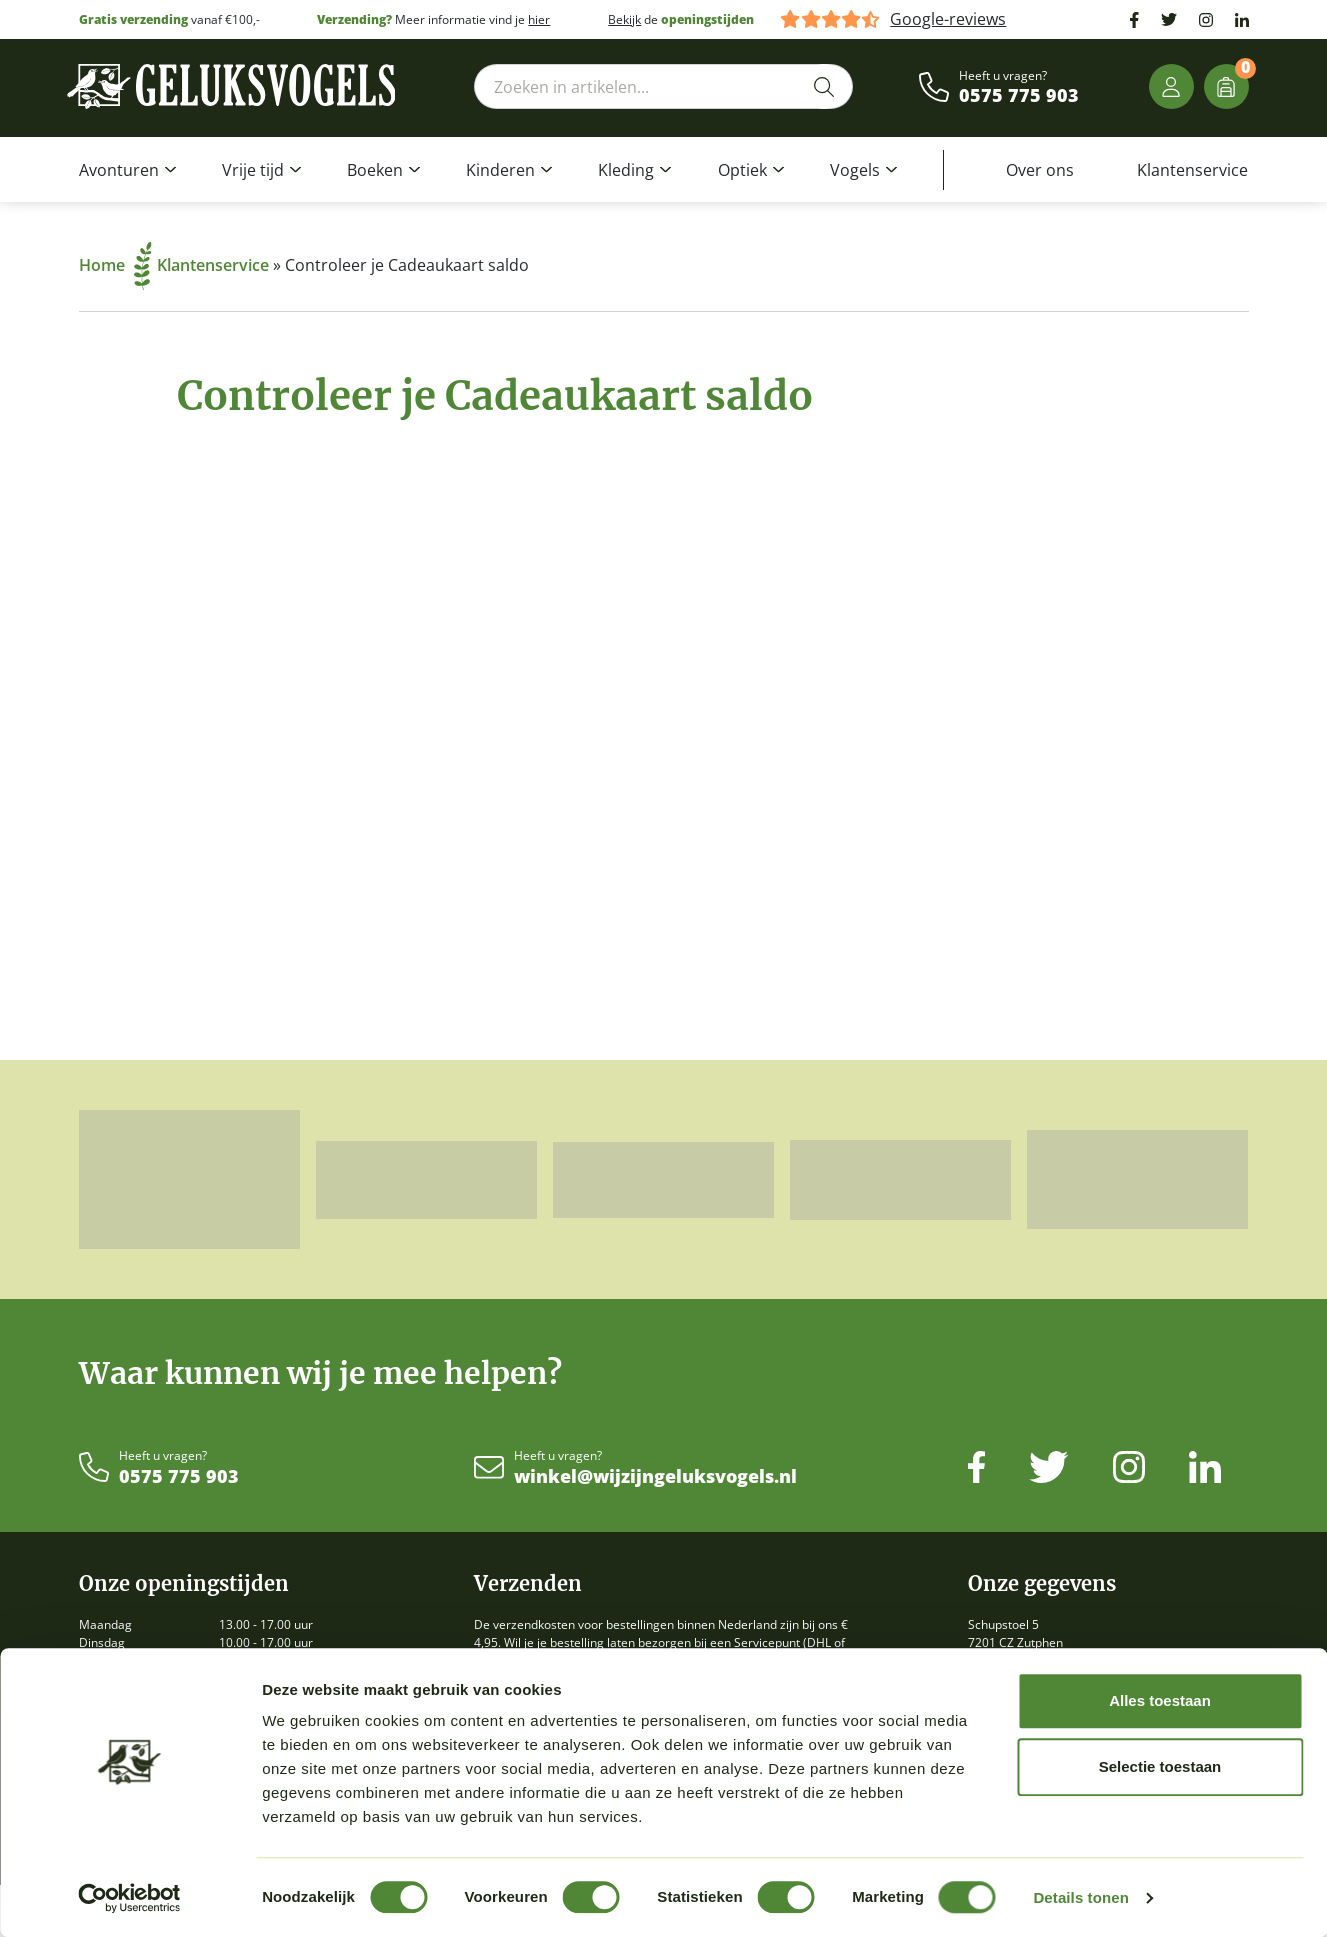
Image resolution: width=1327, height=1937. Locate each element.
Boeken (375, 170)
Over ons (1040, 170)
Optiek (742, 170)
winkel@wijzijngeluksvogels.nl (655, 1477)
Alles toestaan (1160, 1700)
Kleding (626, 170)
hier (539, 19)
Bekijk (624, 19)
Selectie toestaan (1160, 1766)
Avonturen (119, 170)
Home (115, 265)
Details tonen (1080, 1897)
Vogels (855, 170)
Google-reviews (948, 19)
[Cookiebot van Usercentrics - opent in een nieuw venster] (129, 1898)
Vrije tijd (253, 170)
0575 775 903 (1019, 96)
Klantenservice (1192, 170)
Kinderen (500, 170)
